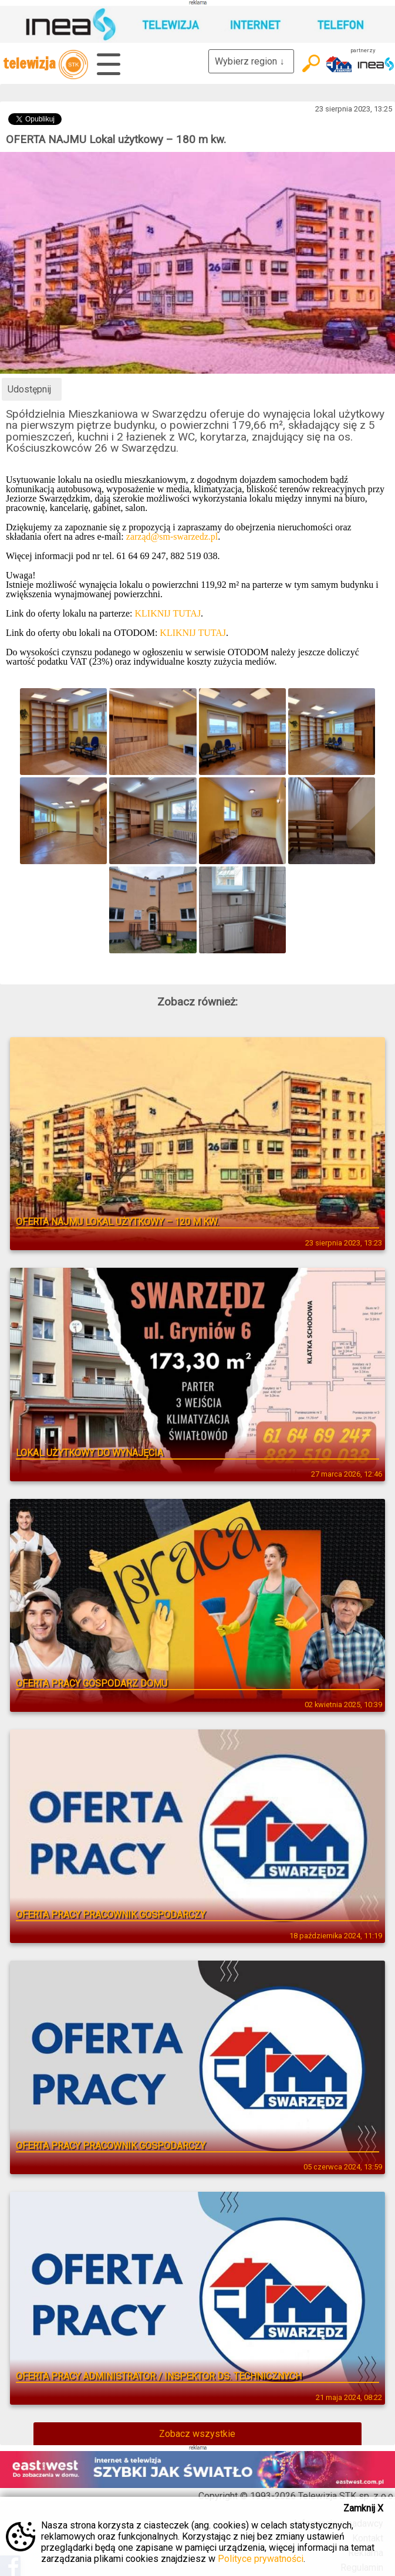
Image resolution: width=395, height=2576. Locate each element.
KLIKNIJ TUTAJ (167, 613)
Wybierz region (251, 61)
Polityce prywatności (260, 2558)
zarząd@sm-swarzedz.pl (172, 536)
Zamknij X (363, 2508)
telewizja (45, 64)
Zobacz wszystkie (197, 2433)
